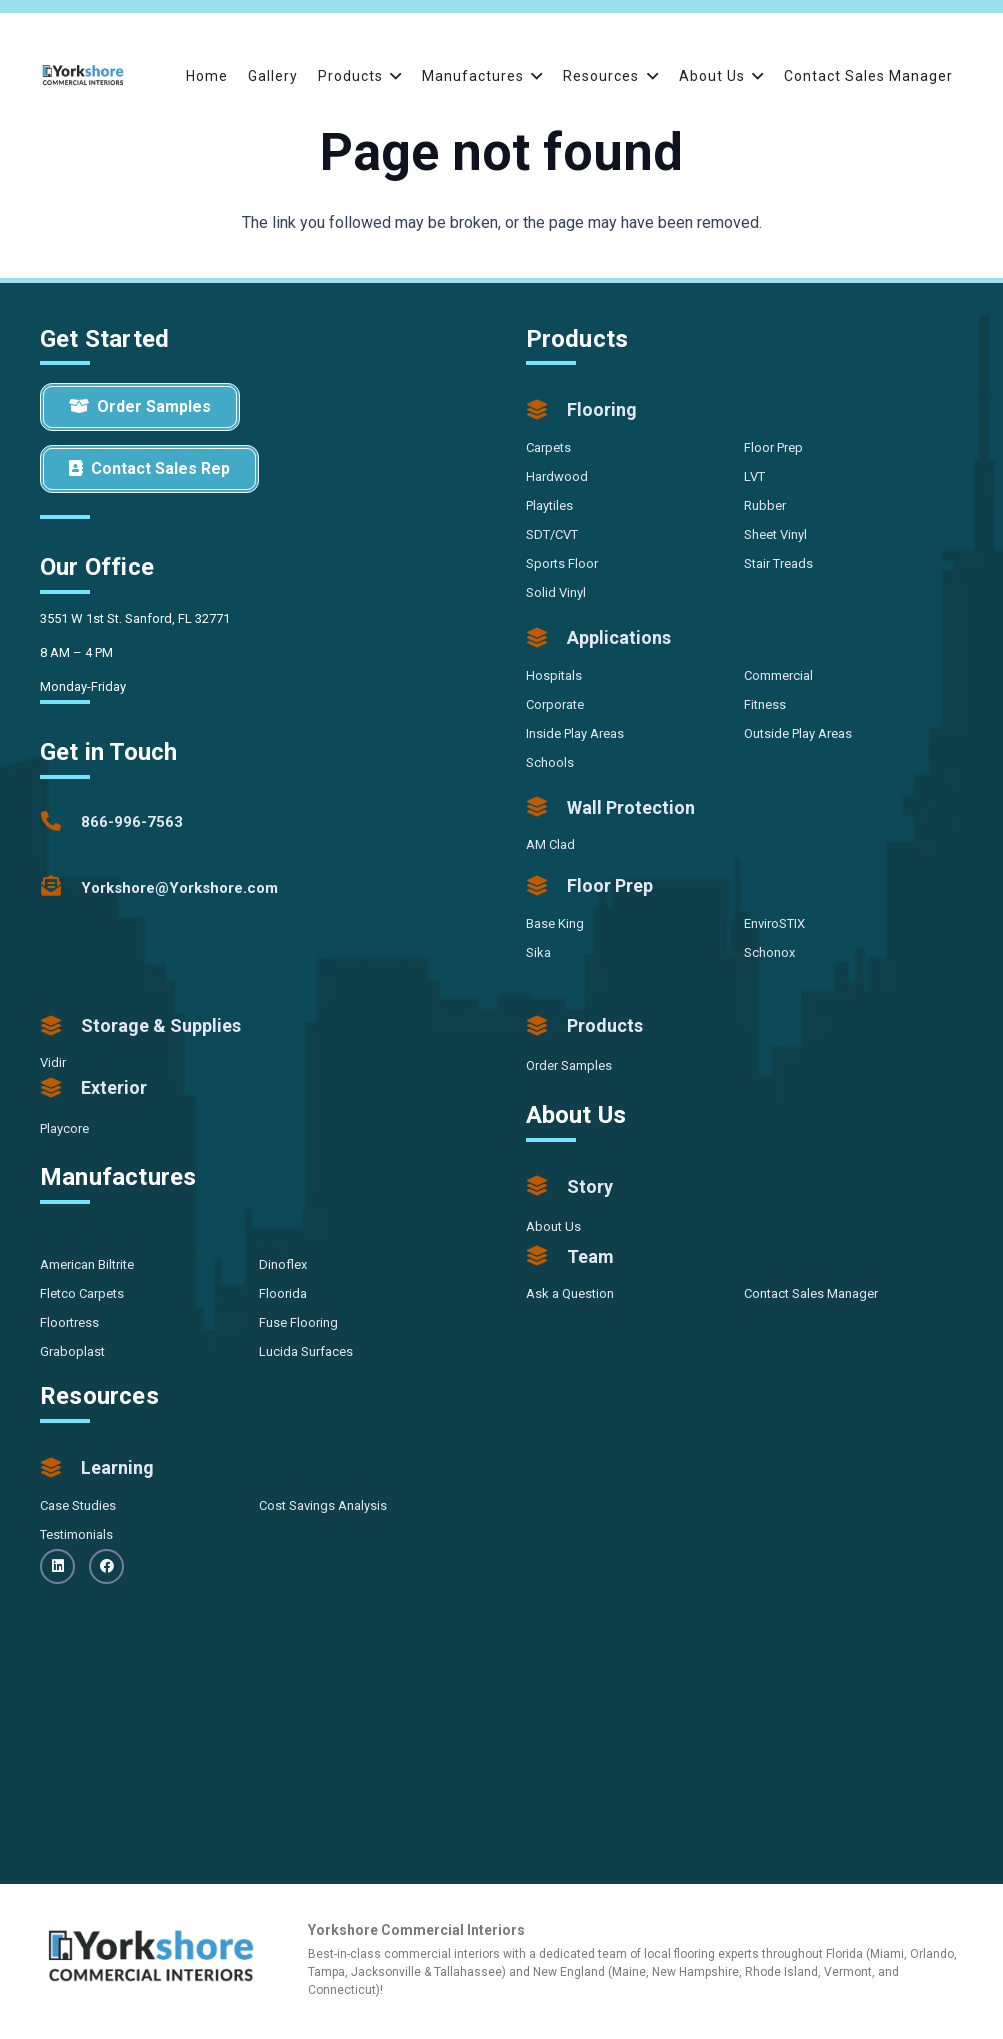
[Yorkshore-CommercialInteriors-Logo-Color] (83, 75)
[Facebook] (106, 1566)
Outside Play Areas (798, 733)
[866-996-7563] (60, 822)
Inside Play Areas (575, 733)
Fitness (765, 704)
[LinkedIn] (57, 1566)
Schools (550, 762)
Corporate (555, 704)
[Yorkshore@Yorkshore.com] (60, 888)
